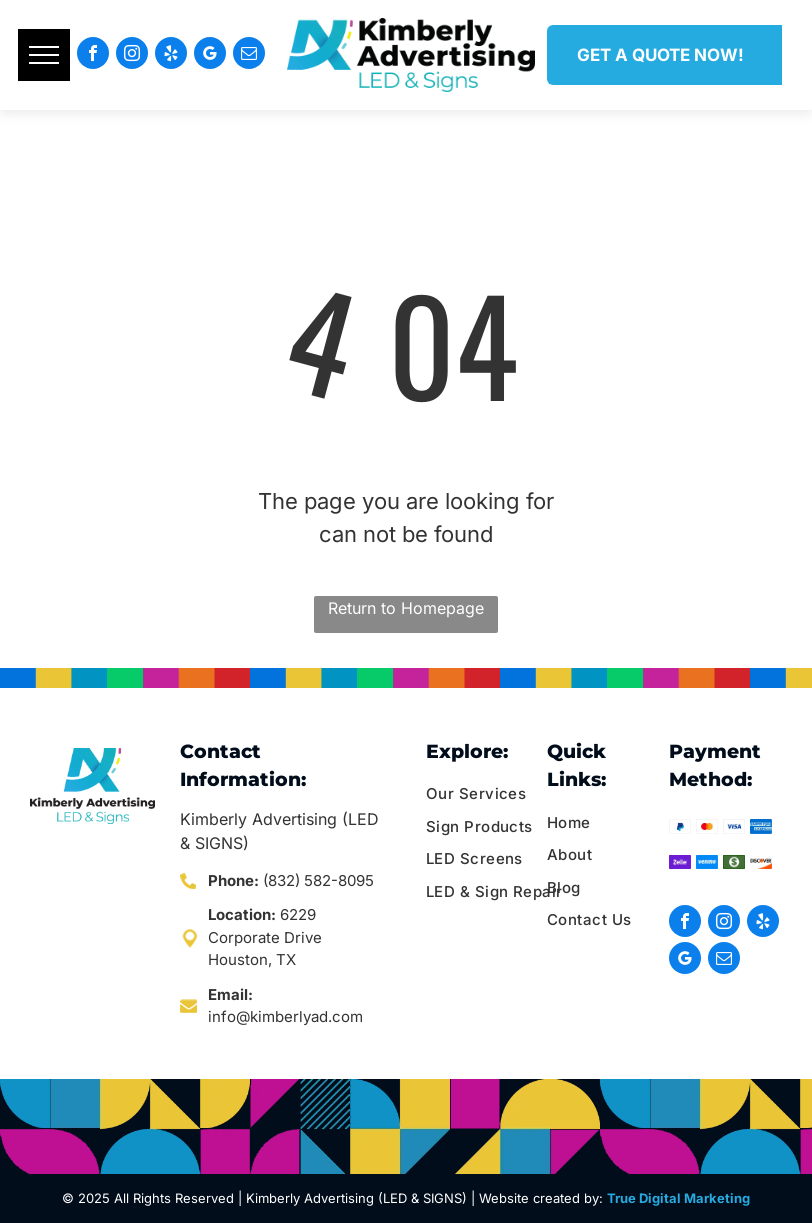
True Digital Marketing (678, 1198)
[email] (249, 55)
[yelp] (171, 55)
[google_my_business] (210, 55)
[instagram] (132, 55)
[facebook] (93, 55)
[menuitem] (502, 794)
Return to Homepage (406, 608)
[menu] (44, 55)
